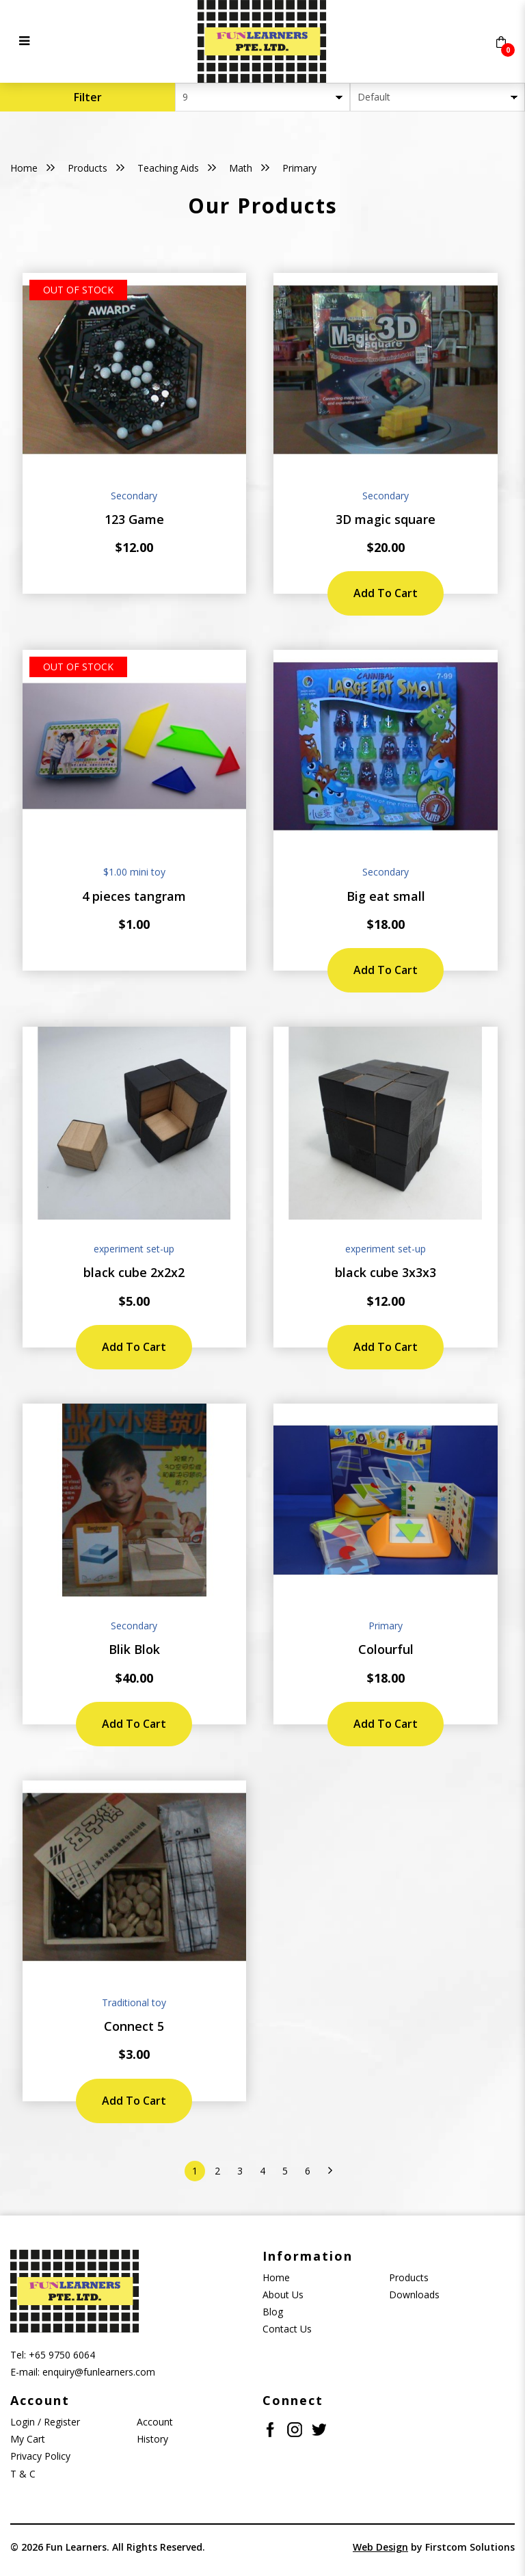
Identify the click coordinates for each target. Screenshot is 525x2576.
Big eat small (386, 896)
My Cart (27, 2438)
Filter (88, 97)
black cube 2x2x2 (134, 1272)
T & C (23, 2473)
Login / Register (45, 2421)
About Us (283, 2294)
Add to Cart (385, 593)
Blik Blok (134, 1649)
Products (87, 167)
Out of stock (78, 289)
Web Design (380, 2546)
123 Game (134, 519)
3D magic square (385, 519)
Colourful (386, 1649)
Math (240, 167)
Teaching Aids (168, 167)
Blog (272, 2311)
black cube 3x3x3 (385, 1272)
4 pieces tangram (134, 896)
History (152, 2438)
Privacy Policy (40, 2455)
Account (155, 2421)
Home (24, 167)
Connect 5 (134, 2026)
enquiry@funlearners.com (98, 2371)
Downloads (414, 2294)
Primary (299, 167)
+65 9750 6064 (62, 2354)
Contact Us (287, 2328)
